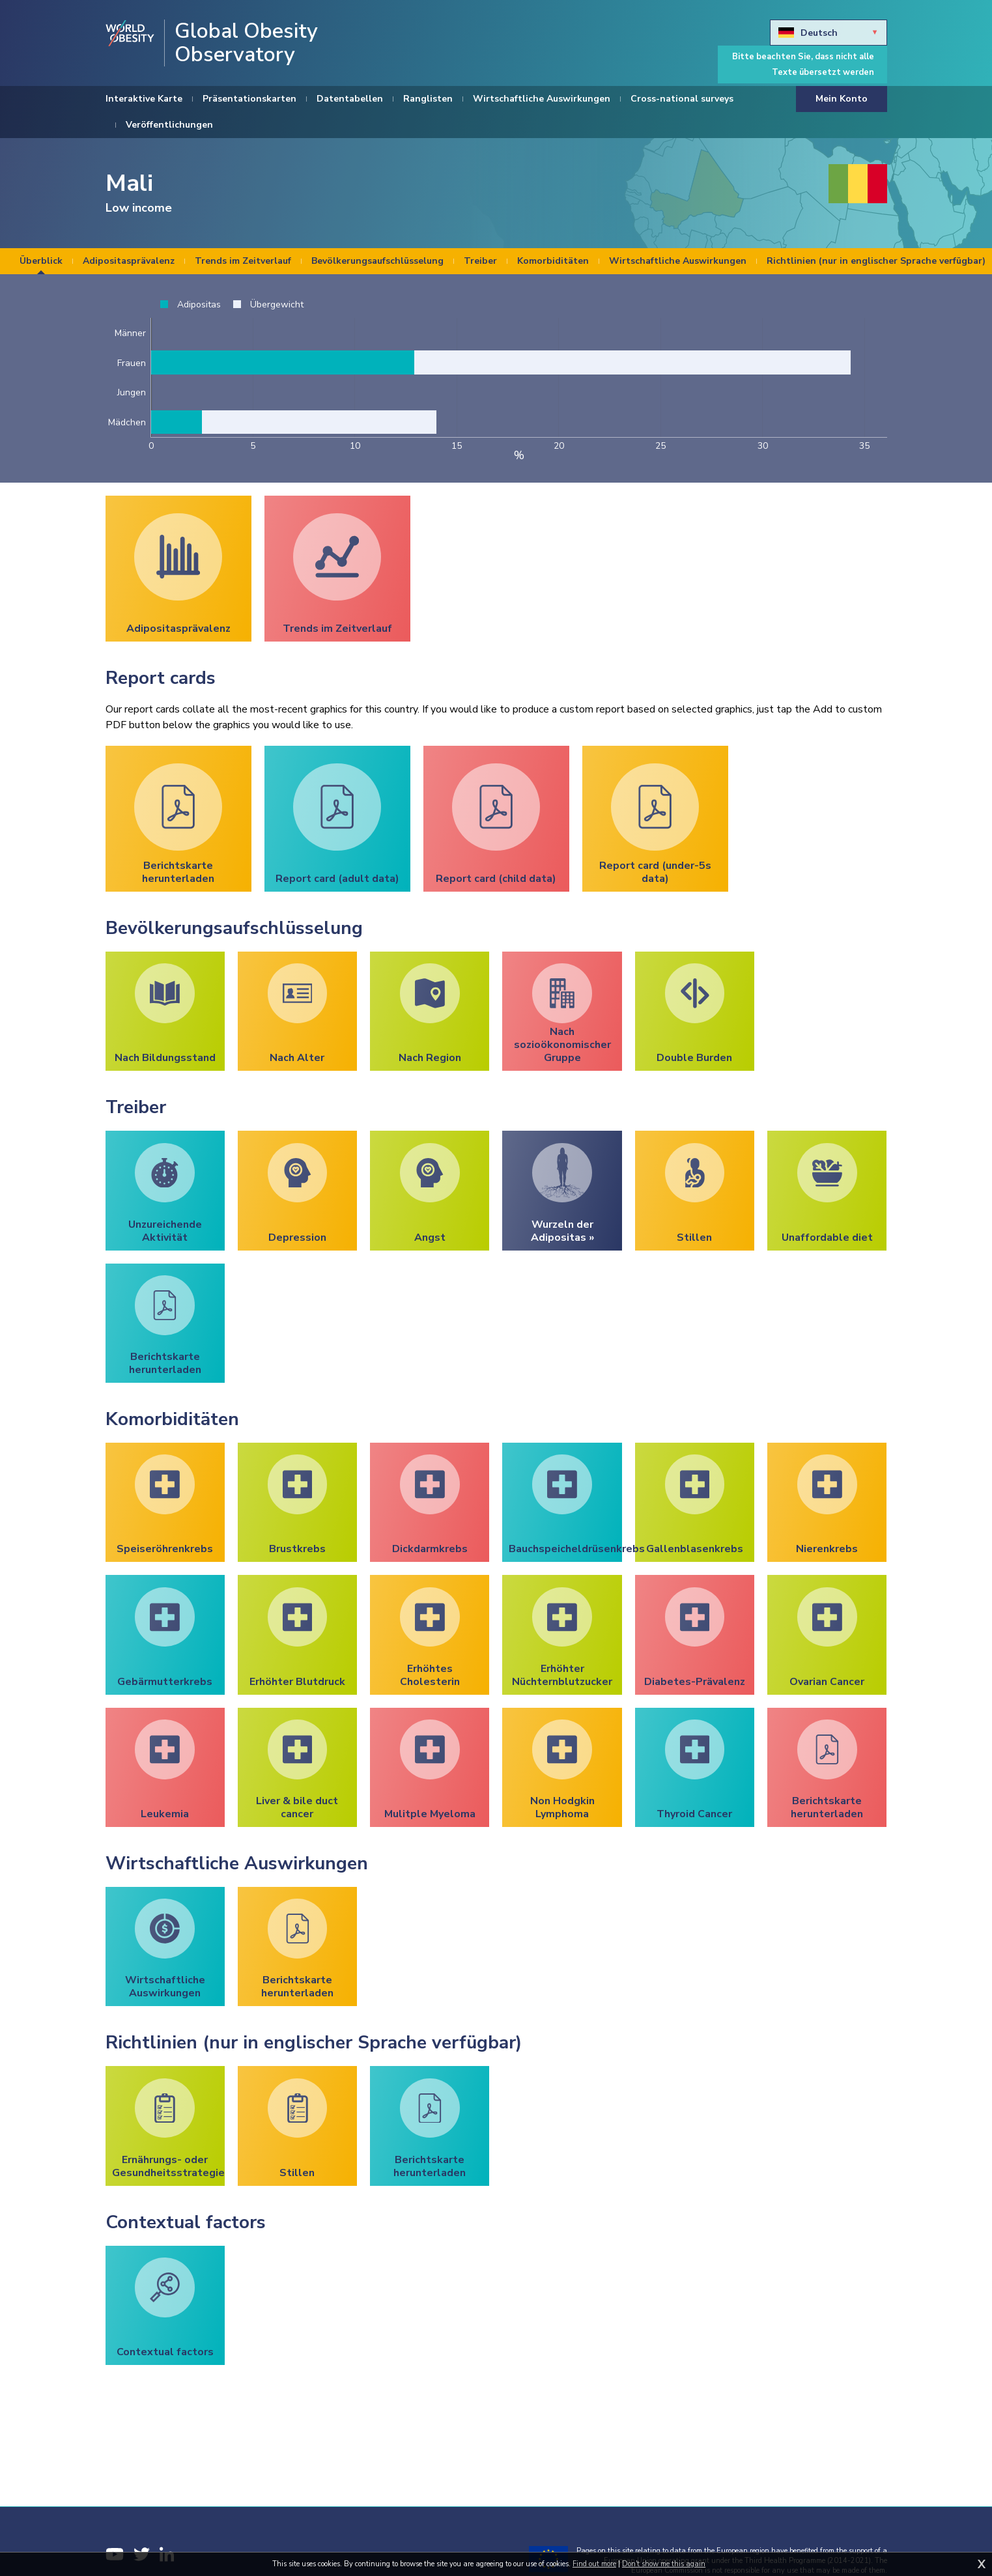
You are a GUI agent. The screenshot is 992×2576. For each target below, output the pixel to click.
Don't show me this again (663, 2564)
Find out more (594, 2564)
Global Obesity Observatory (246, 43)
